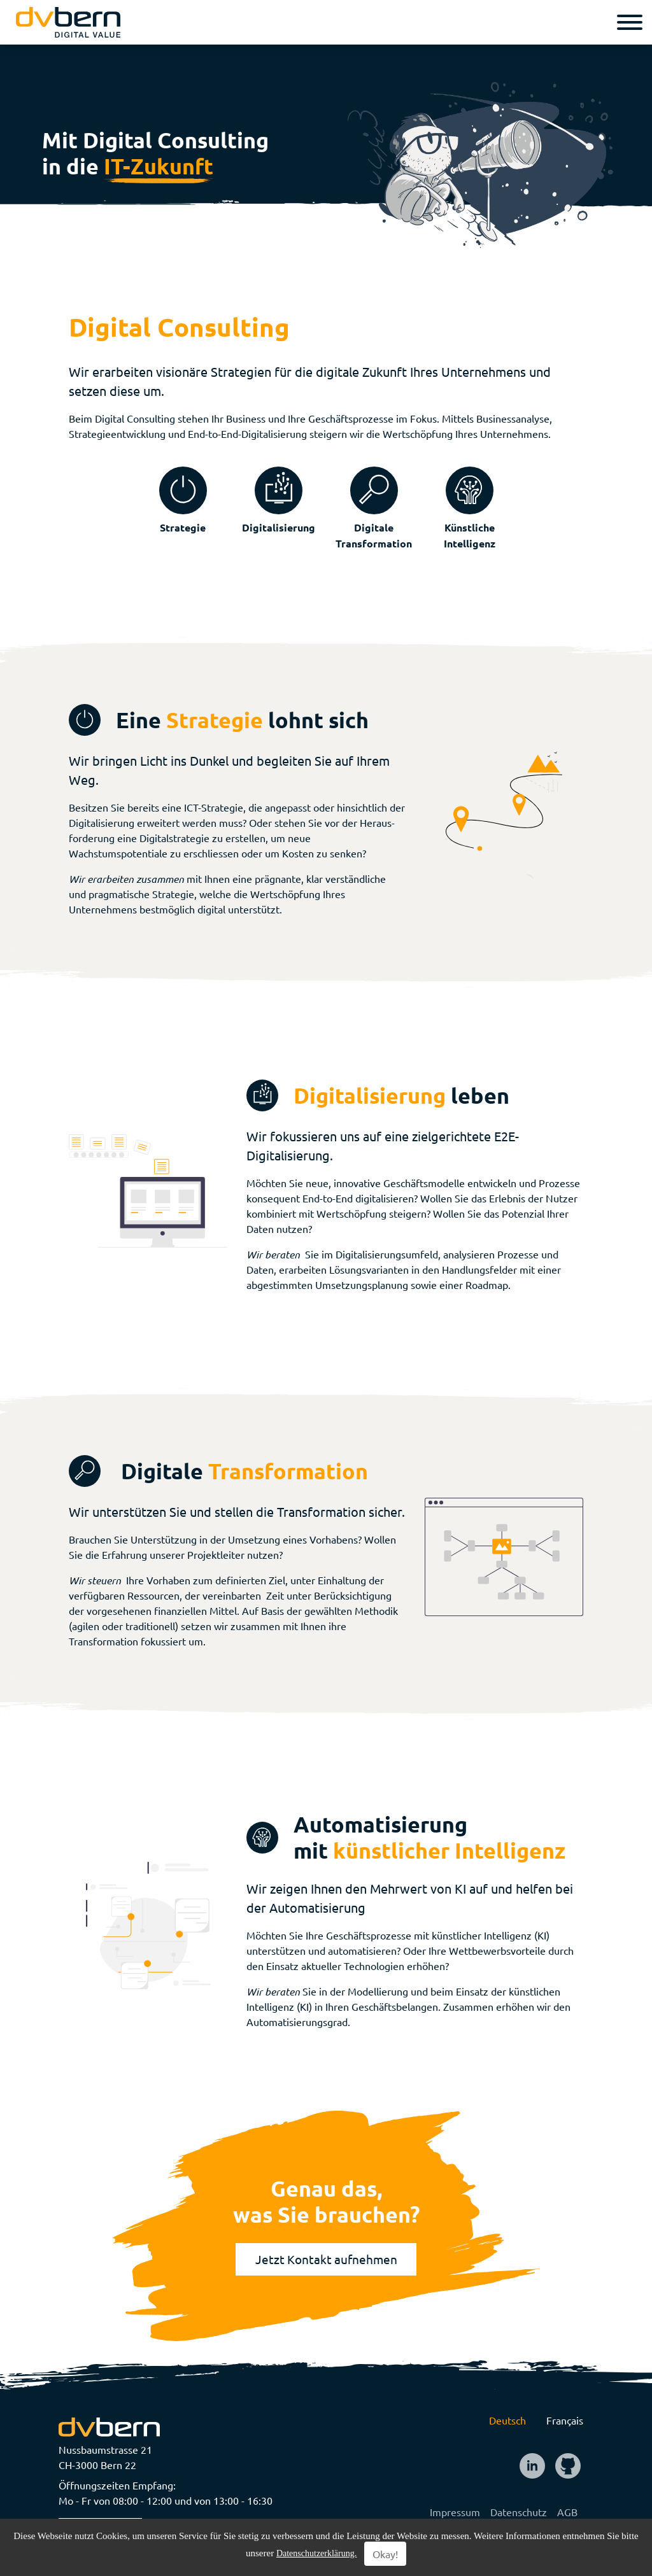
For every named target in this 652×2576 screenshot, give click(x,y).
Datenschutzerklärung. (316, 2553)
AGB (567, 2511)
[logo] (68, 22)
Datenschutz (518, 2511)
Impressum (455, 2511)
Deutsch (507, 2420)
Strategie (183, 527)
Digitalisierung (278, 527)
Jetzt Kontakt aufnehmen (326, 2259)
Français (564, 2420)
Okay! (385, 2553)
